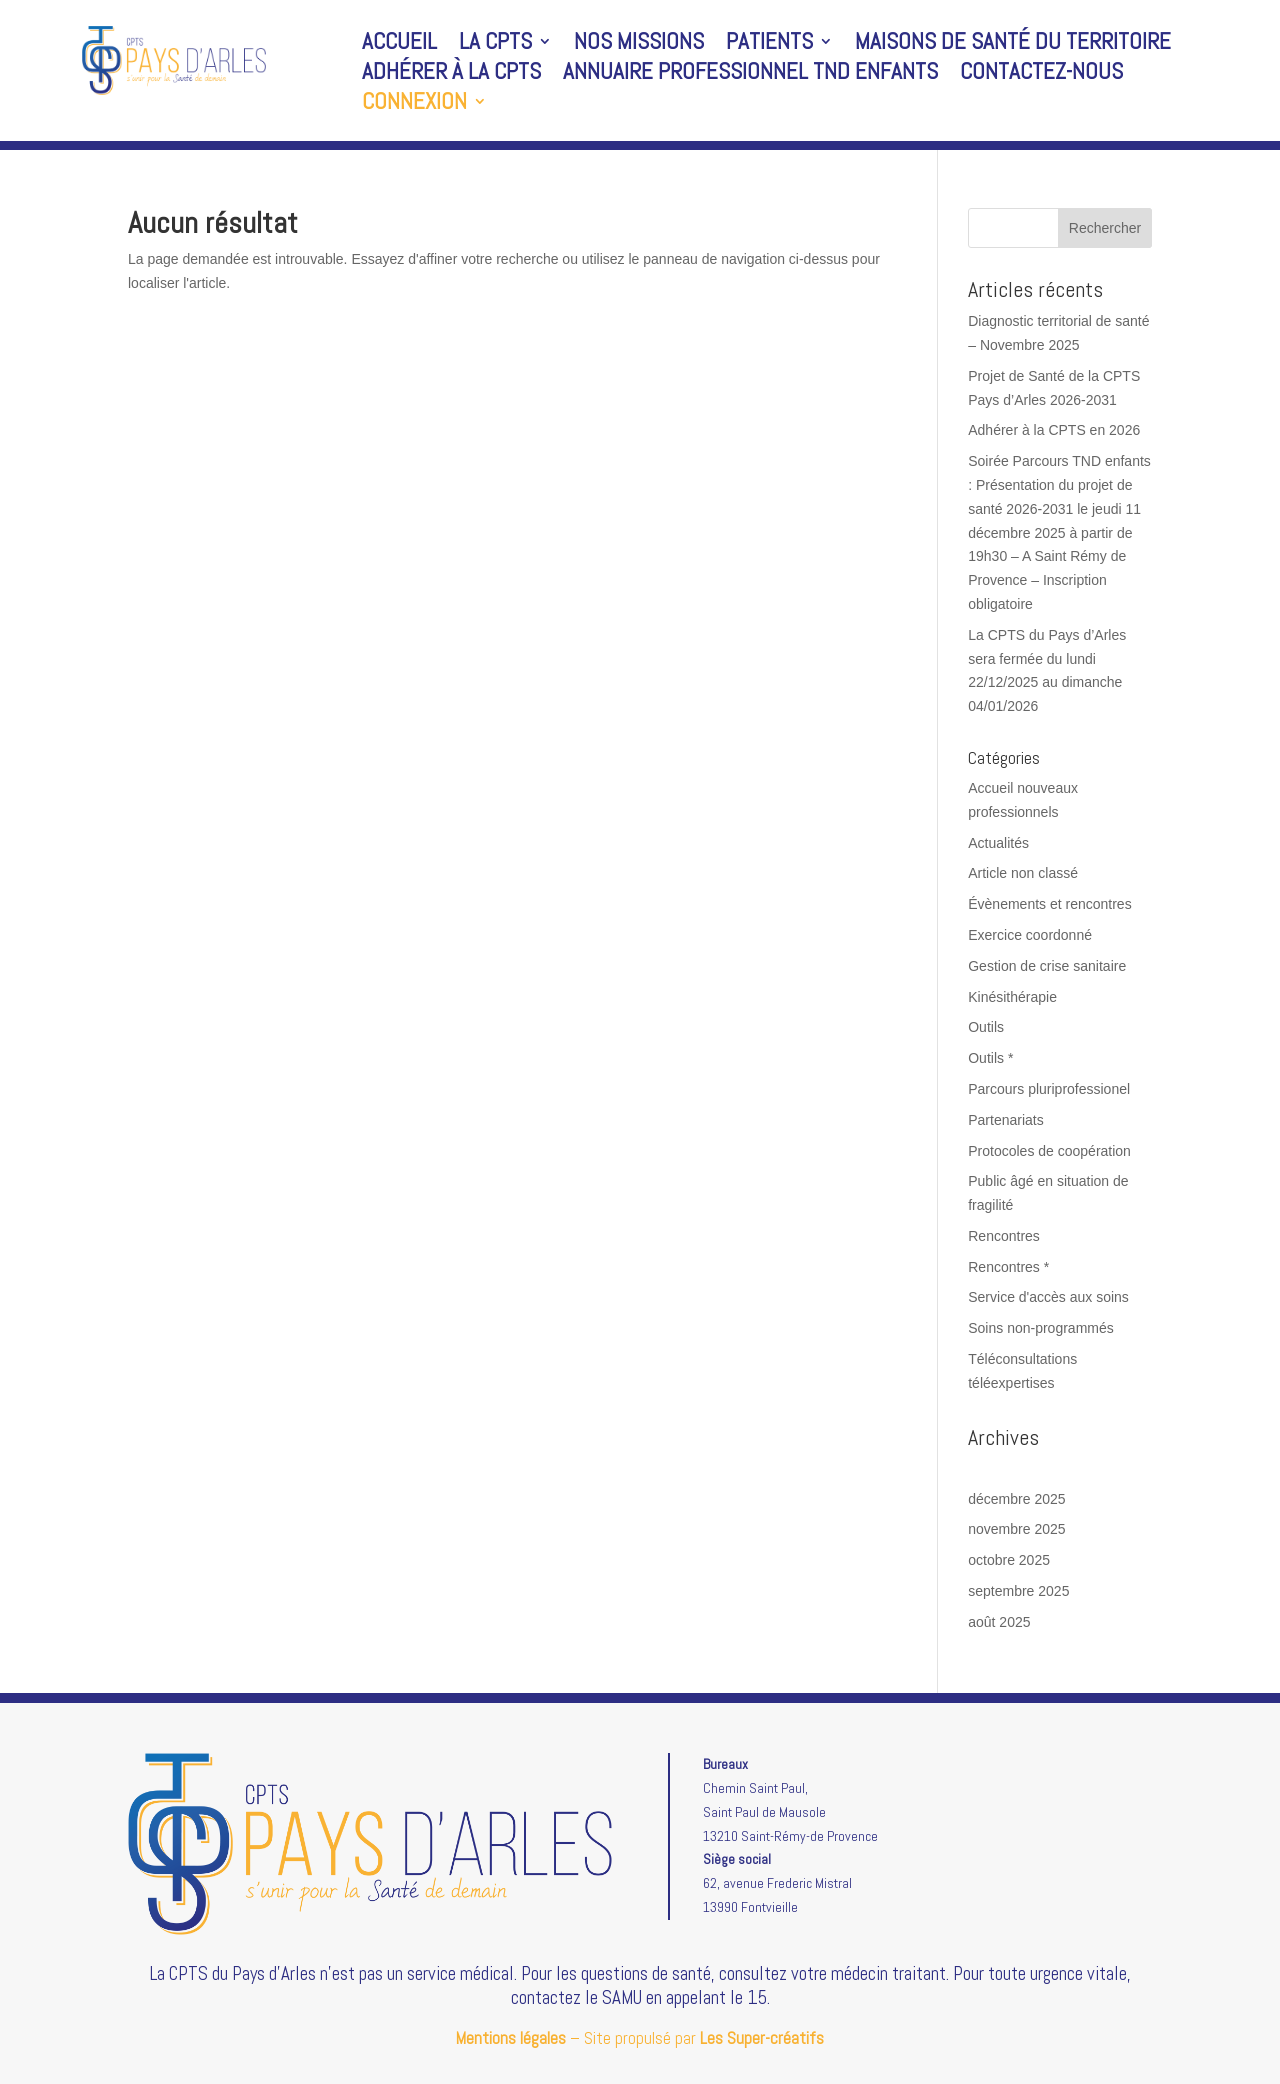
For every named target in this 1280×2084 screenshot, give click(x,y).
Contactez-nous (1041, 75)
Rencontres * (1008, 1267)
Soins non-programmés (1041, 1328)
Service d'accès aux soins (1048, 1297)
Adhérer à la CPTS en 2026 (1054, 430)
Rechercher (1105, 228)
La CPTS (495, 45)
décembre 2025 (1016, 1499)
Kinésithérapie (1012, 997)
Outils (986, 1027)
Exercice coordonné (1030, 935)
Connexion (414, 105)
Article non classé (1023, 873)
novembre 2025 (1016, 1529)
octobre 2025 (1009, 1560)
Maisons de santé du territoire (1013, 45)
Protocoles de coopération (1049, 1151)
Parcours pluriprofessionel (1049, 1089)
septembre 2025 (1018, 1591)
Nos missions (639, 45)
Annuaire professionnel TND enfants (750, 75)
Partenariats (1005, 1120)
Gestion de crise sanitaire (1047, 966)
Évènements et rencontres (1049, 904)
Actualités (998, 843)
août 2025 (999, 1622)
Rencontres (1004, 1236)
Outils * (990, 1058)
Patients (769, 45)
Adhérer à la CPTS (451, 75)
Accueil (399, 45)
